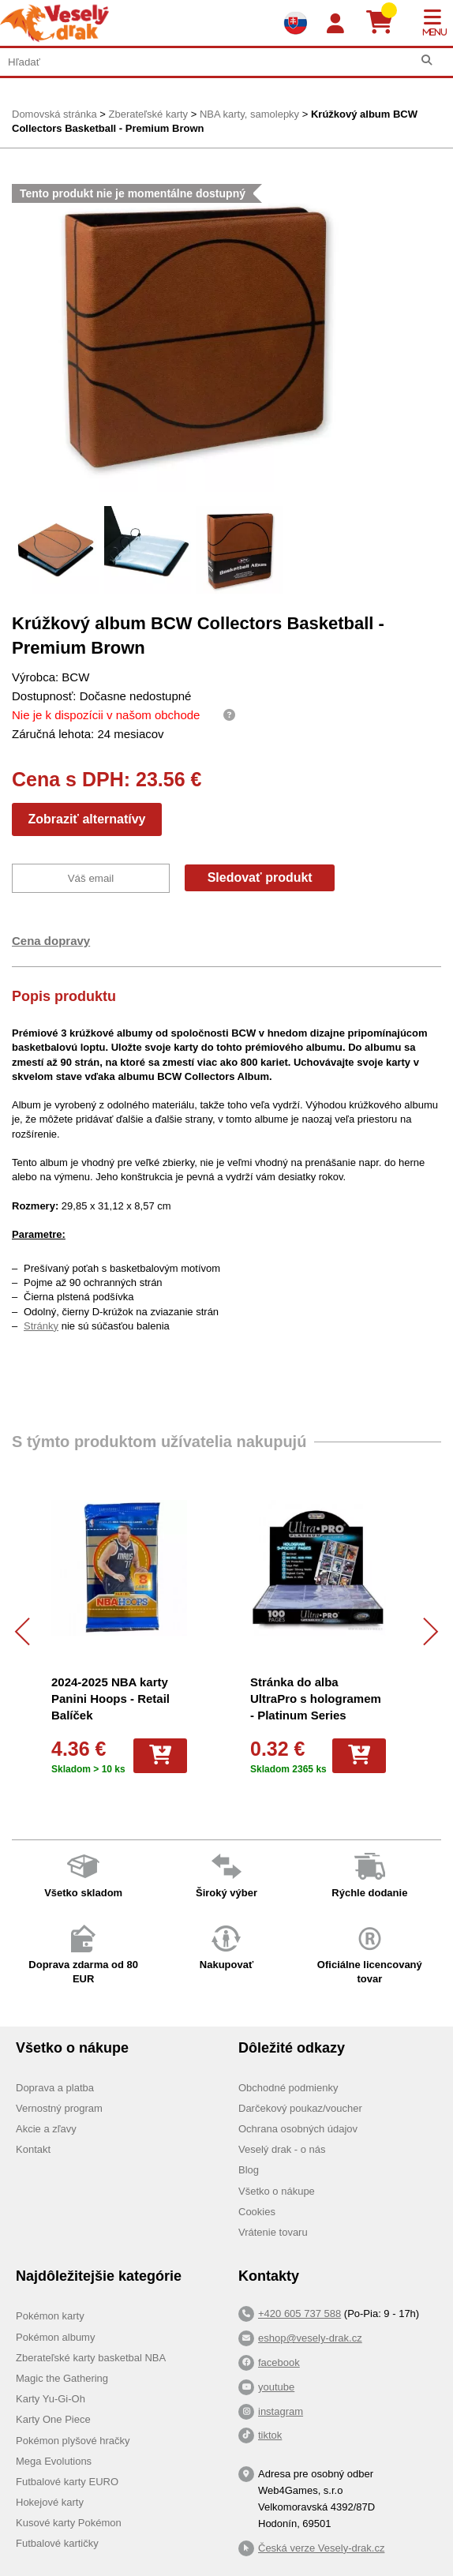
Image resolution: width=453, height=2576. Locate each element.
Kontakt (33, 2149)
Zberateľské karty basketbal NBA (91, 2358)
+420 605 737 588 (299, 2313)
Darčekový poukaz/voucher (300, 2108)
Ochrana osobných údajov (298, 2129)
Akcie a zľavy (46, 2129)
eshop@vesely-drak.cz (310, 2338)
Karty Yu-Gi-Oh (50, 2399)
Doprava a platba (55, 2088)
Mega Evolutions (54, 2461)
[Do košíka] (160, 1755)
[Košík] (385, 22)
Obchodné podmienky (288, 2088)
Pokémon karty (50, 2316)
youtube (276, 2387)
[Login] (335, 24)
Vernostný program (59, 2108)
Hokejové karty (50, 2502)
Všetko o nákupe (276, 2191)
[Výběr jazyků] (295, 23)
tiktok (270, 2435)
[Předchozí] (29, 1631)
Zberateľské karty (148, 114)
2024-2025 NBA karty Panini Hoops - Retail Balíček (110, 1698)
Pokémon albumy (55, 2337)
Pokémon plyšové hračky (73, 2441)
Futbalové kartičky (57, 2543)
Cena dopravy (51, 940)
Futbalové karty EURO (67, 2482)
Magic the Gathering (62, 2378)
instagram (280, 2411)
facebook (279, 2362)
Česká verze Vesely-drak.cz (321, 2548)
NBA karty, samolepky (249, 114)
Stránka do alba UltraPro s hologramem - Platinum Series (315, 1698)
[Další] (424, 1631)
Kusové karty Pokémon (69, 2523)
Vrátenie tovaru (273, 2232)
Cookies (256, 2212)
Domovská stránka (54, 114)
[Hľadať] (427, 60)
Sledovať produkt (260, 877)
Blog (248, 2170)
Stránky (41, 1326)
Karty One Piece (53, 2419)
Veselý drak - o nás (282, 2149)
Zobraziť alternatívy (86, 819)
